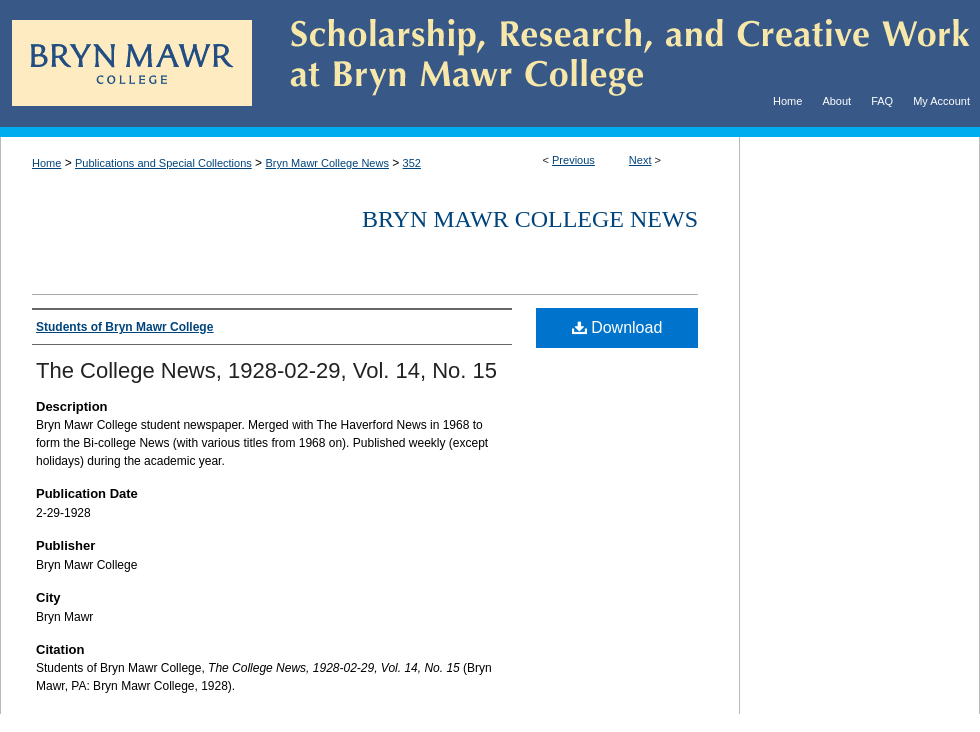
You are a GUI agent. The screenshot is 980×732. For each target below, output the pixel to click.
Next (640, 160)
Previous (573, 160)
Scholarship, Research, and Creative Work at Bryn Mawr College (616, 63)
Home (46, 163)
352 (412, 163)
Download (617, 327)
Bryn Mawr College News (326, 163)
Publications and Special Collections (163, 163)
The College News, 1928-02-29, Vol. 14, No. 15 (266, 370)
